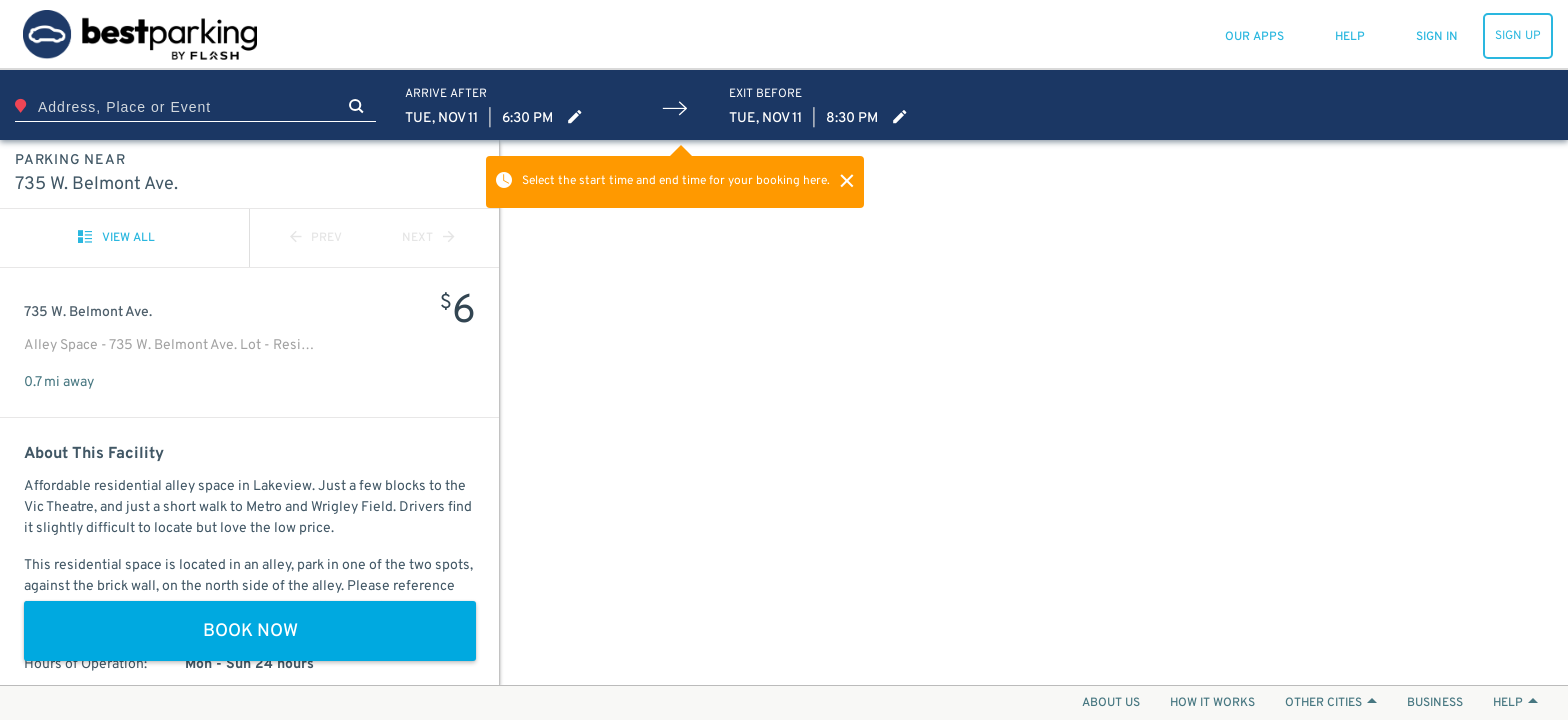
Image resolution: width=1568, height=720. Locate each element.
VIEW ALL (116, 238)
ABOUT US (1111, 703)
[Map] (1034, 412)
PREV (316, 238)
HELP (1515, 703)
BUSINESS (1435, 703)
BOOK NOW (250, 631)
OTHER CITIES (1331, 703)
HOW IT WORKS (1212, 703)
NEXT (428, 238)
